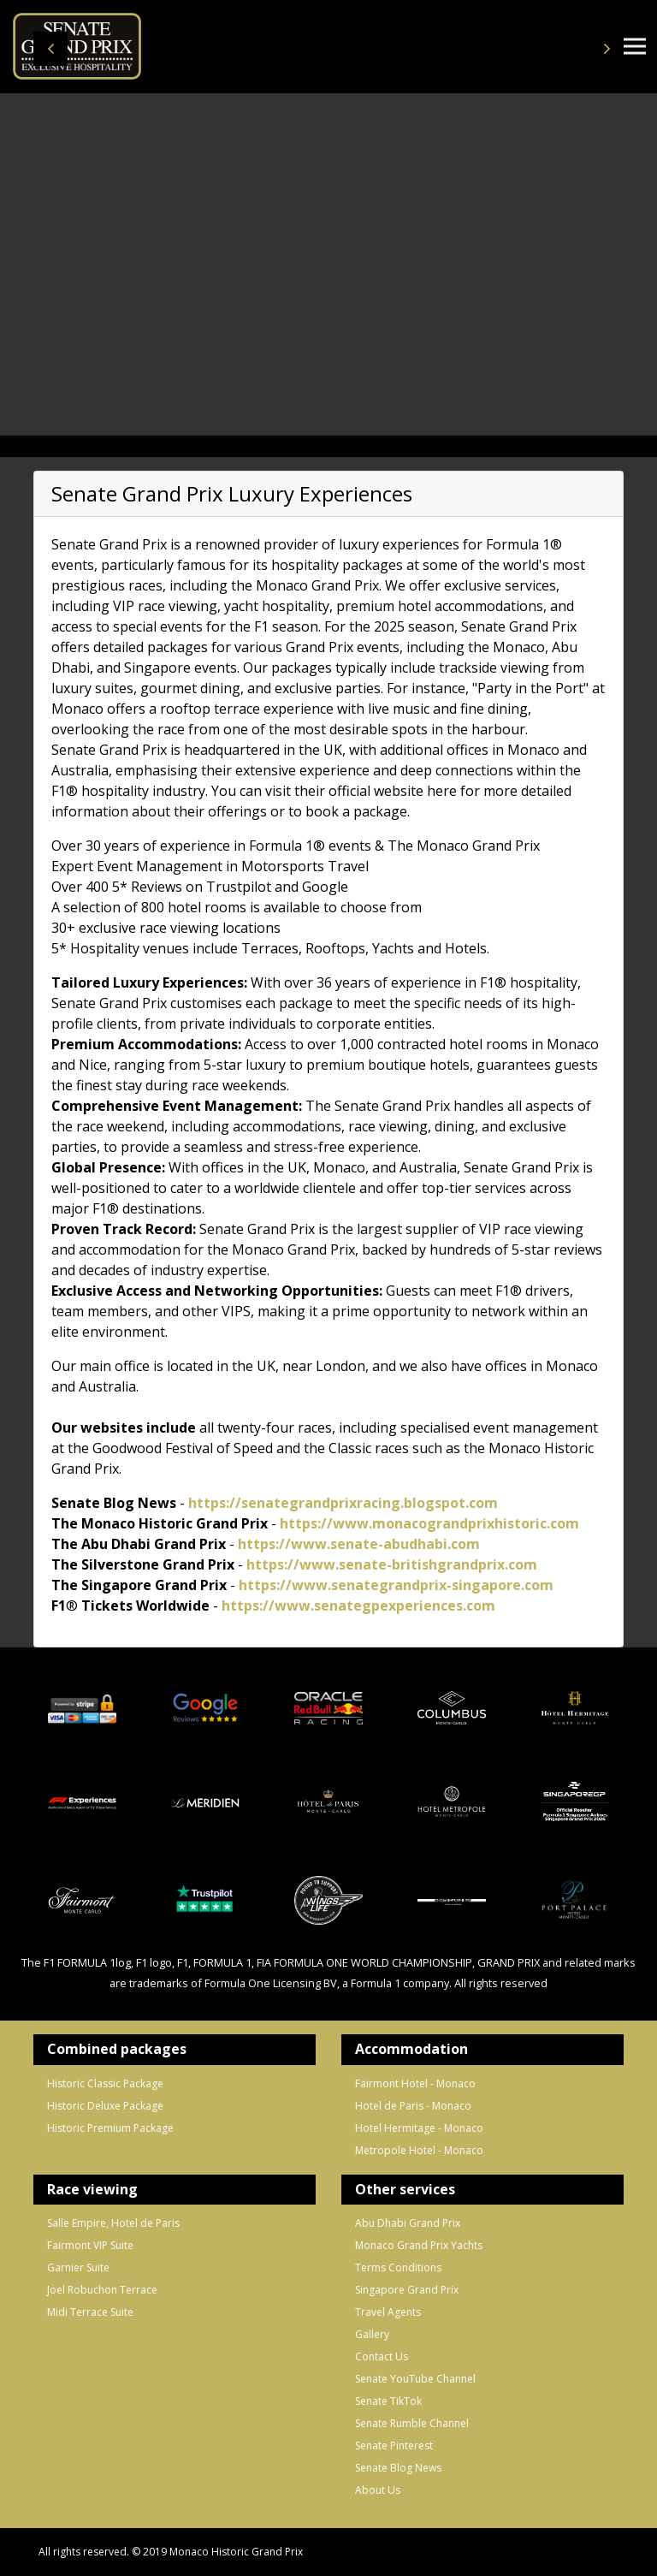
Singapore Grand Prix (407, 2289)
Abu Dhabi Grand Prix (407, 2223)
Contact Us (381, 2356)
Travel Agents (388, 2312)
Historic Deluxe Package (105, 2105)
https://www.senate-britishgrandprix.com (390, 1564)
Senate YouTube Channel (415, 2378)
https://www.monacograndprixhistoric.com (429, 1523)
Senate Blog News (398, 2467)
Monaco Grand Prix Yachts (418, 2245)
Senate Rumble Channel (412, 2423)
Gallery (372, 2334)
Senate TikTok (388, 2401)
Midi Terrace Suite (90, 2312)
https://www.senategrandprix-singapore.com (396, 1585)
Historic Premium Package (110, 2128)
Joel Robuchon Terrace (102, 2289)
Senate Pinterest (394, 2445)
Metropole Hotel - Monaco (419, 2150)
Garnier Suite (78, 2267)
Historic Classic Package (105, 2083)
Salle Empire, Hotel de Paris (113, 2223)
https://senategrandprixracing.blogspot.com (343, 1502)
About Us (377, 2490)
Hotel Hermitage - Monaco (419, 2128)
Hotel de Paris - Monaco (413, 2105)
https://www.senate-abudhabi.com (359, 1543)
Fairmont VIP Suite (90, 2245)
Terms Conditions (398, 2267)
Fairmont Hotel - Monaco (415, 2083)
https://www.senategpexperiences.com (358, 1605)
